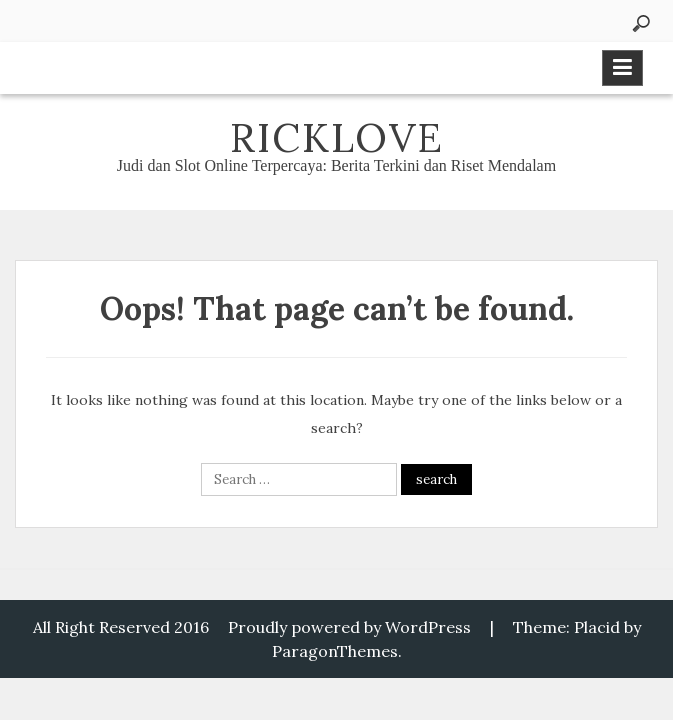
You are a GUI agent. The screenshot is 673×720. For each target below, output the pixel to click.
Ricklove (337, 137)
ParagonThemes (335, 651)
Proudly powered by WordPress (349, 627)
